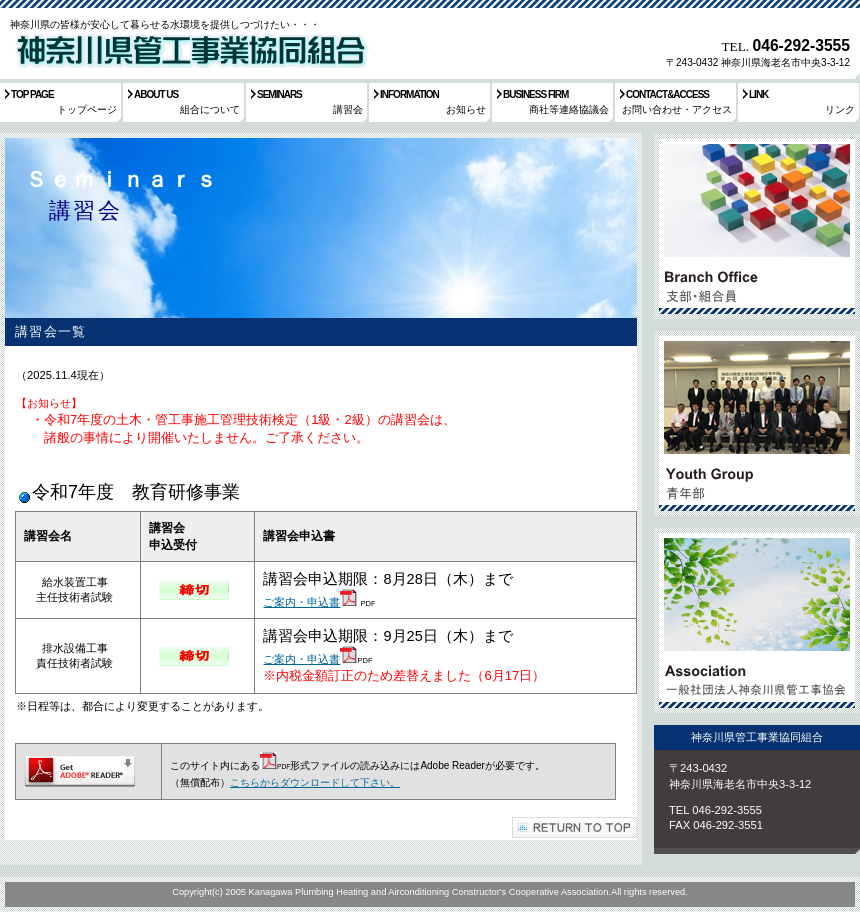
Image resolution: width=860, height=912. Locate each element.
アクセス (757, 620)
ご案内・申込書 (301, 602)
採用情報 (757, 423)
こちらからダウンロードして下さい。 (315, 782)
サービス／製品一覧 (757, 226)
